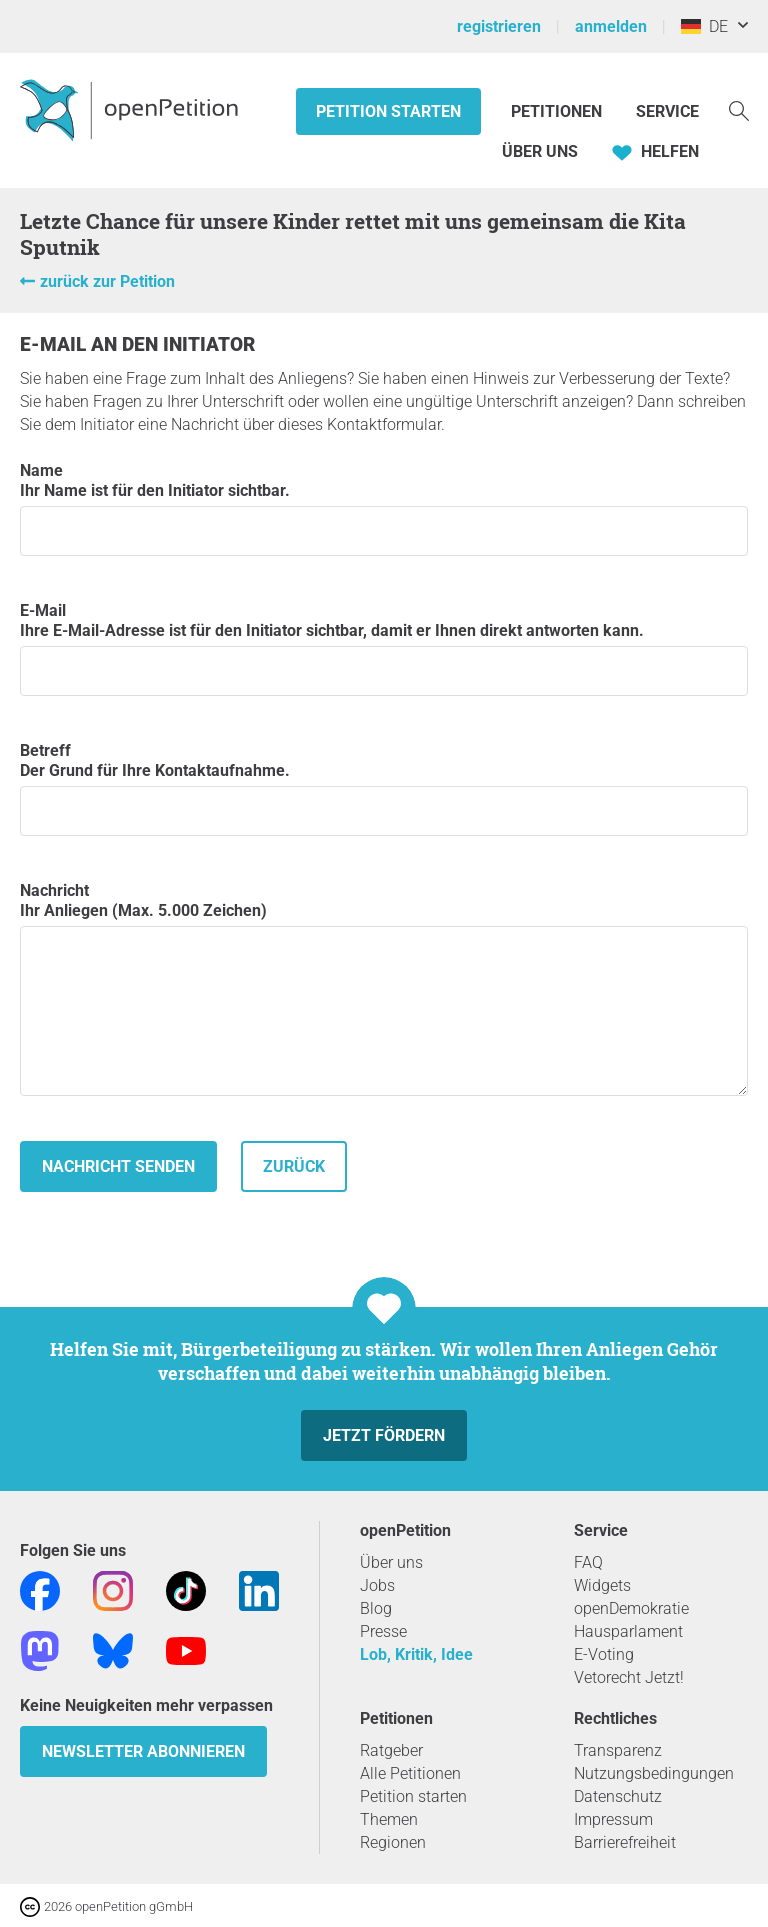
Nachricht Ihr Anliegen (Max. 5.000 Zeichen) (384, 988)
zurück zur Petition (107, 281)
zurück (294, 1166)
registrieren (499, 26)
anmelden (611, 26)
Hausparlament (628, 1631)
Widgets (602, 1585)
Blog (376, 1608)
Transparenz (618, 1750)
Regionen (393, 1842)
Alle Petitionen (410, 1773)
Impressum (613, 1819)
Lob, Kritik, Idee (416, 1654)
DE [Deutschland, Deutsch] (704, 26)
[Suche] (739, 109)
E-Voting (604, 1654)
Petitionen (558, 111)
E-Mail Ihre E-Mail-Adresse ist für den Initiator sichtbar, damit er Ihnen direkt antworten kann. (384, 648)
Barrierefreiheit (625, 1842)
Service (667, 111)
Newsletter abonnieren (143, 1751)
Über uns (391, 1562)
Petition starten (388, 111)
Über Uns (540, 151)
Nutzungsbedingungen (654, 1773)
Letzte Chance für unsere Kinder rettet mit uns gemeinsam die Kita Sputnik (353, 234)
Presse (383, 1631)
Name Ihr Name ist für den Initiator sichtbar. (384, 508)
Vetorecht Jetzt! (629, 1677)
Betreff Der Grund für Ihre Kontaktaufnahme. (384, 788)
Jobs (377, 1585)
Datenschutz (618, 1796)
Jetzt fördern (384, 1435)
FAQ (588, 1562)
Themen (389, 1819)
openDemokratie (631, 1608)
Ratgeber (391, 1750)
